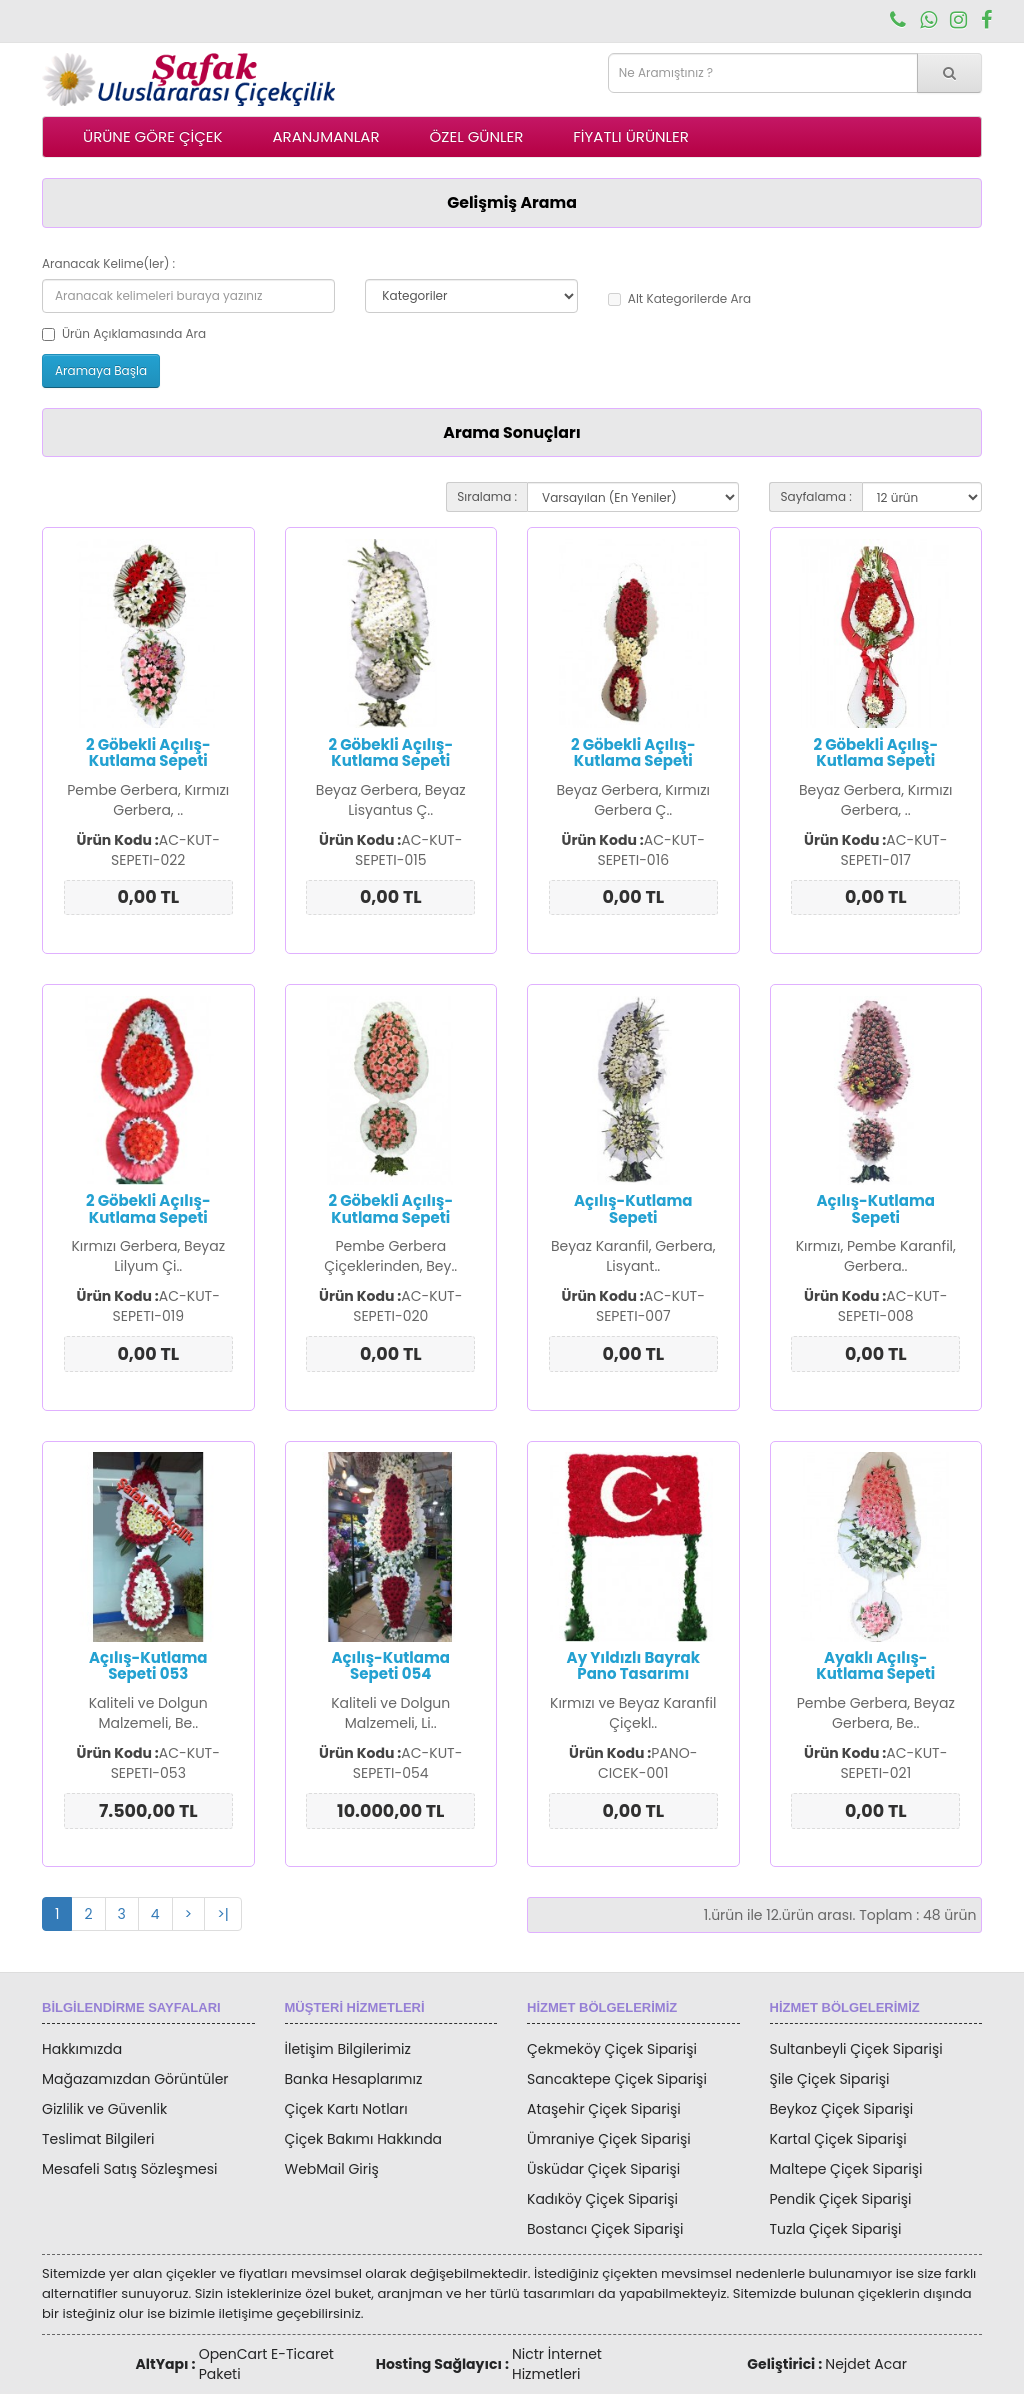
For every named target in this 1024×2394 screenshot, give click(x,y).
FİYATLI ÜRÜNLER (631, 136)
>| (223, 1914)
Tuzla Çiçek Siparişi (836, 2229)
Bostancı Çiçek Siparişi (605, 2229)
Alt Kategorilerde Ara (679, 298)
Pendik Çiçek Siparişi (841, 2199)
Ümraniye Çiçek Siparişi (609, 2139)
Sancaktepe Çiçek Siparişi (617, 2079)
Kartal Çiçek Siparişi (838, 2139)
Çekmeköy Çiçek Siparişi (612, 2049)
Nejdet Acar (866, 2364)
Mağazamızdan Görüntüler (135, 2079)
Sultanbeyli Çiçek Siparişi (856, 2049)
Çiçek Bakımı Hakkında (364, 2139)
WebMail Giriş (332, 2169)
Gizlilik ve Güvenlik (104, 2109)
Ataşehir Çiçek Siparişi (604, 2109)
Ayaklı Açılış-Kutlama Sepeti (875, 1666)
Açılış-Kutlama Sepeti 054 (390, 1666)
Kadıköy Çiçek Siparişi (602, 2199)
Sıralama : (487, 496)
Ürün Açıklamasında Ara (124, 333)
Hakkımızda (82, 2049)
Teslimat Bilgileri (98, 2139)
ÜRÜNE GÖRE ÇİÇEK (152, 136)
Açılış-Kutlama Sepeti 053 (148, 1666)
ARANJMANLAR (325, 136)
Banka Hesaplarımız (354, 2079)
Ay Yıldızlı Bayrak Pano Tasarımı (633, 1666)
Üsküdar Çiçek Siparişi (603, 2169)
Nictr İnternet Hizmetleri (557, 2364)
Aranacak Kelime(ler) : (108, 263)
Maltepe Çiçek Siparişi (846, 2169)
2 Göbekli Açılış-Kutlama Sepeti (148, 753)
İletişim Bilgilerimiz (348, 2049)
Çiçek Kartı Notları (346, 2109)
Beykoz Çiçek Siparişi (842, 2109)
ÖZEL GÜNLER (477, 136)
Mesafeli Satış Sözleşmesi (130, 2169)
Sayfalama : (815, 496)
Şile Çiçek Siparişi (830, 2079)
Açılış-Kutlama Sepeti (633, 1209)
